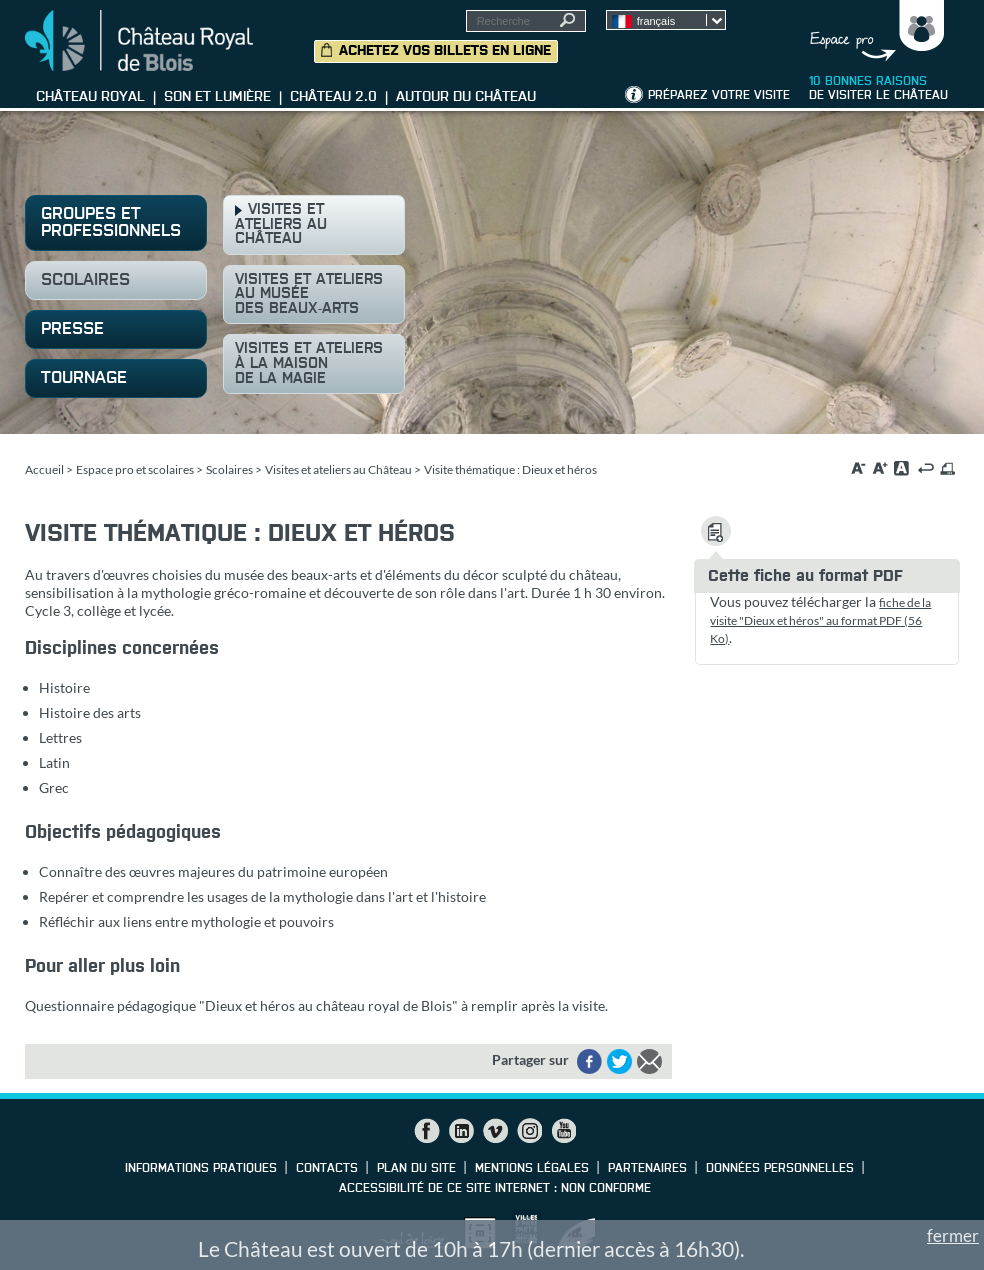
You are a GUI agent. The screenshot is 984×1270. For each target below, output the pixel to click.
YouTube (563, 1131)
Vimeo (495, 1131)
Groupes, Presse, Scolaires (872, 31)
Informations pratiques (201, 1169)
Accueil (44, 469)
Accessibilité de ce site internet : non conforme (495, 1189)
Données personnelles (780, 1169)
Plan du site (416, 1169)
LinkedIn (461, 1131)
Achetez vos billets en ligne (445, 51)
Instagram (529, 1131)
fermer (953, 1235)
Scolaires (229, 469)
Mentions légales (532, 1169)
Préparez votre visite (719, 96)
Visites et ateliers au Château (338, 469)
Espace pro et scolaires (135, 469)
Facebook (427, 1131)
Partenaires (647, 1169)
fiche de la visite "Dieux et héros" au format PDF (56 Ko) (820, 620)
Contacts (327, 1169)
